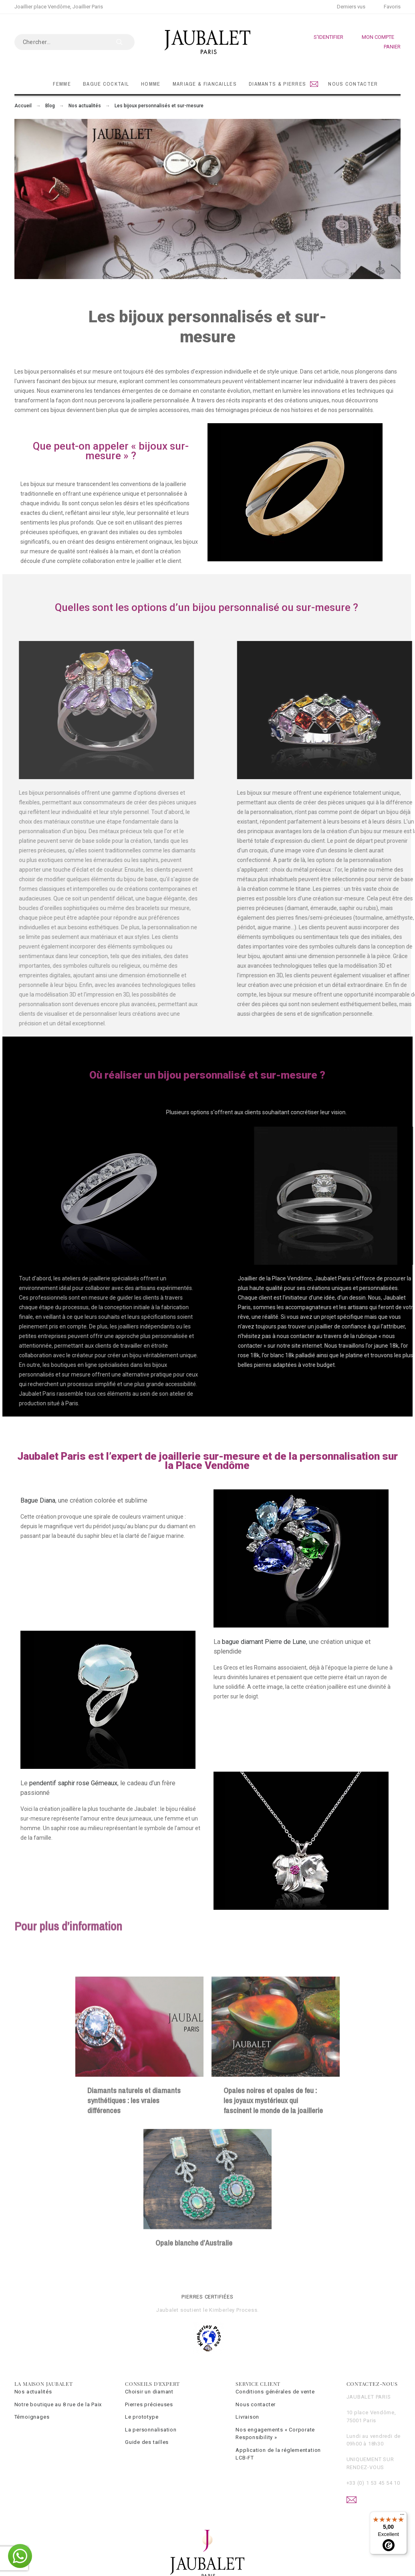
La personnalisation (151, 2430)
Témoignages (32, 2417)
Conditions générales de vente (275, 2392)
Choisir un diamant (149, 2392)
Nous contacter (256, 2404)
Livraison (247, 2417)
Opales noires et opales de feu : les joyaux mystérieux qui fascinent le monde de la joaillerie (273, 2208)
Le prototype (141, 2417)
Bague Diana (37, 1500)
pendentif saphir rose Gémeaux (73, 1783)
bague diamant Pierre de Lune (264, 1642)
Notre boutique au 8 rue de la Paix (58, 2404)
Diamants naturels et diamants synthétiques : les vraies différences (134, 2208)
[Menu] (402, 2516)
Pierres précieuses (149, 2404)
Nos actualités (33, 2392)
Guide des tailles (147, 2442)
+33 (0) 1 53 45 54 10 (373, 2483)
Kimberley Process (233, 2310)
